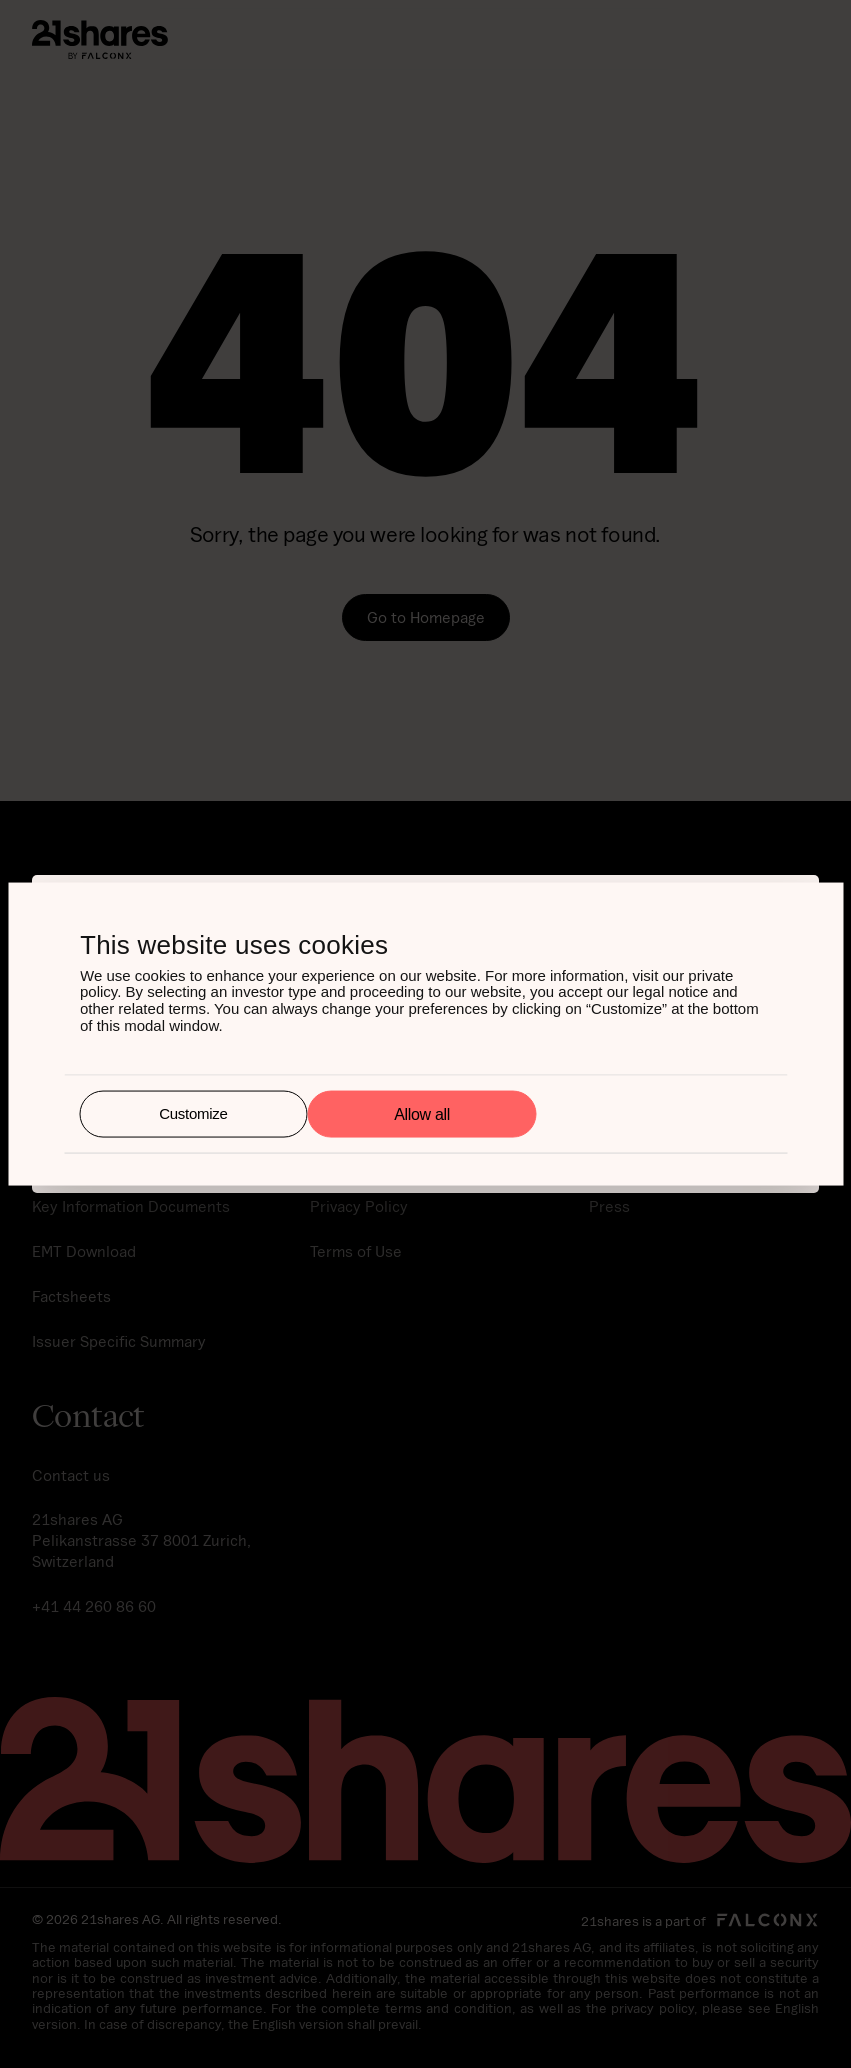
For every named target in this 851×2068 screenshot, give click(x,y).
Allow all (422, 1113)
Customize (193, 1113)
